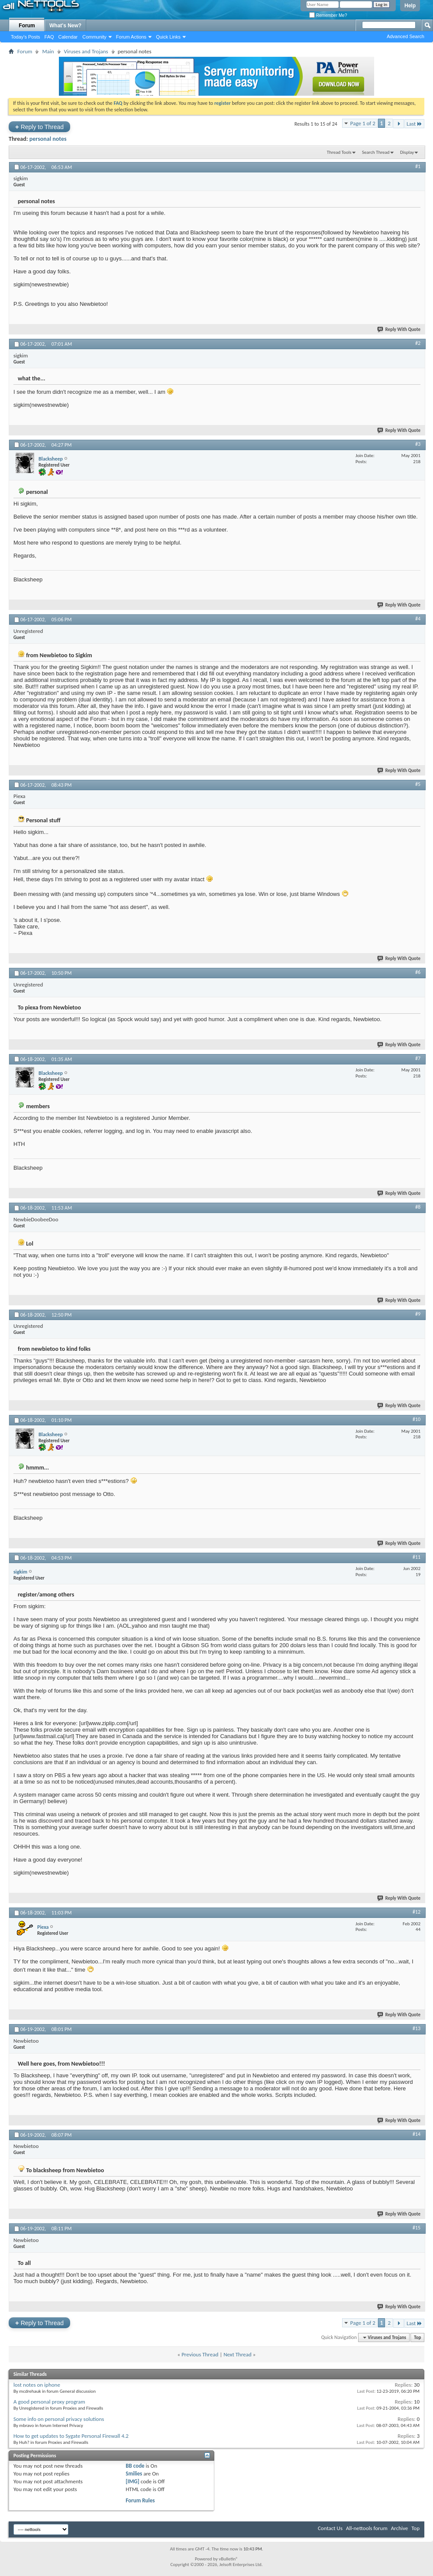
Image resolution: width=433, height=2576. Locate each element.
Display (407, 152)
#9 (417, 1314)
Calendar (68, 36)
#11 (416, 1557)
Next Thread (237, 2354)
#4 (417, 619)
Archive (399, 2528)
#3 (417, 444)
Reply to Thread (39, 126)
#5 (417, 784)
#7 (417, 1058)
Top (417, 2337)
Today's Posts (25, 36)
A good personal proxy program (49, 2401)
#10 (416, 1419)
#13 (416, 2028)
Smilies (134, 2473)
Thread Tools (339, 152)
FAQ (49, 36)
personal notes (48, 139)
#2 (417, 343)
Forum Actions (131, 36)
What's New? (65, 26)
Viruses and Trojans (86, 51)
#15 (416, 2228)
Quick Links (168, 36)
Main (48, 51)
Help (410, 6)
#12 (416, 1912)
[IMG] (132, 2481)
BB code (135, 2465)
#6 (417, 972)
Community (94, 36)
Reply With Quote (399, 329)
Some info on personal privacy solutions (58, 2419)
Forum (27, 26)
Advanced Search (405, 36)
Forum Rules (140, 2500)
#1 (417, 166)
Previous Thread (199, 2354)
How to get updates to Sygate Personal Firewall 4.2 (71, 2436)
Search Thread (376, 152)
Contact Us (330, 2528)
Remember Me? (328, 15)
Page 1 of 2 (362, 123)
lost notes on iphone (36, 2384)
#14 (416, 2134)
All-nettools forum (367, 2528)
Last (414, 123)
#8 (417, 1207)
